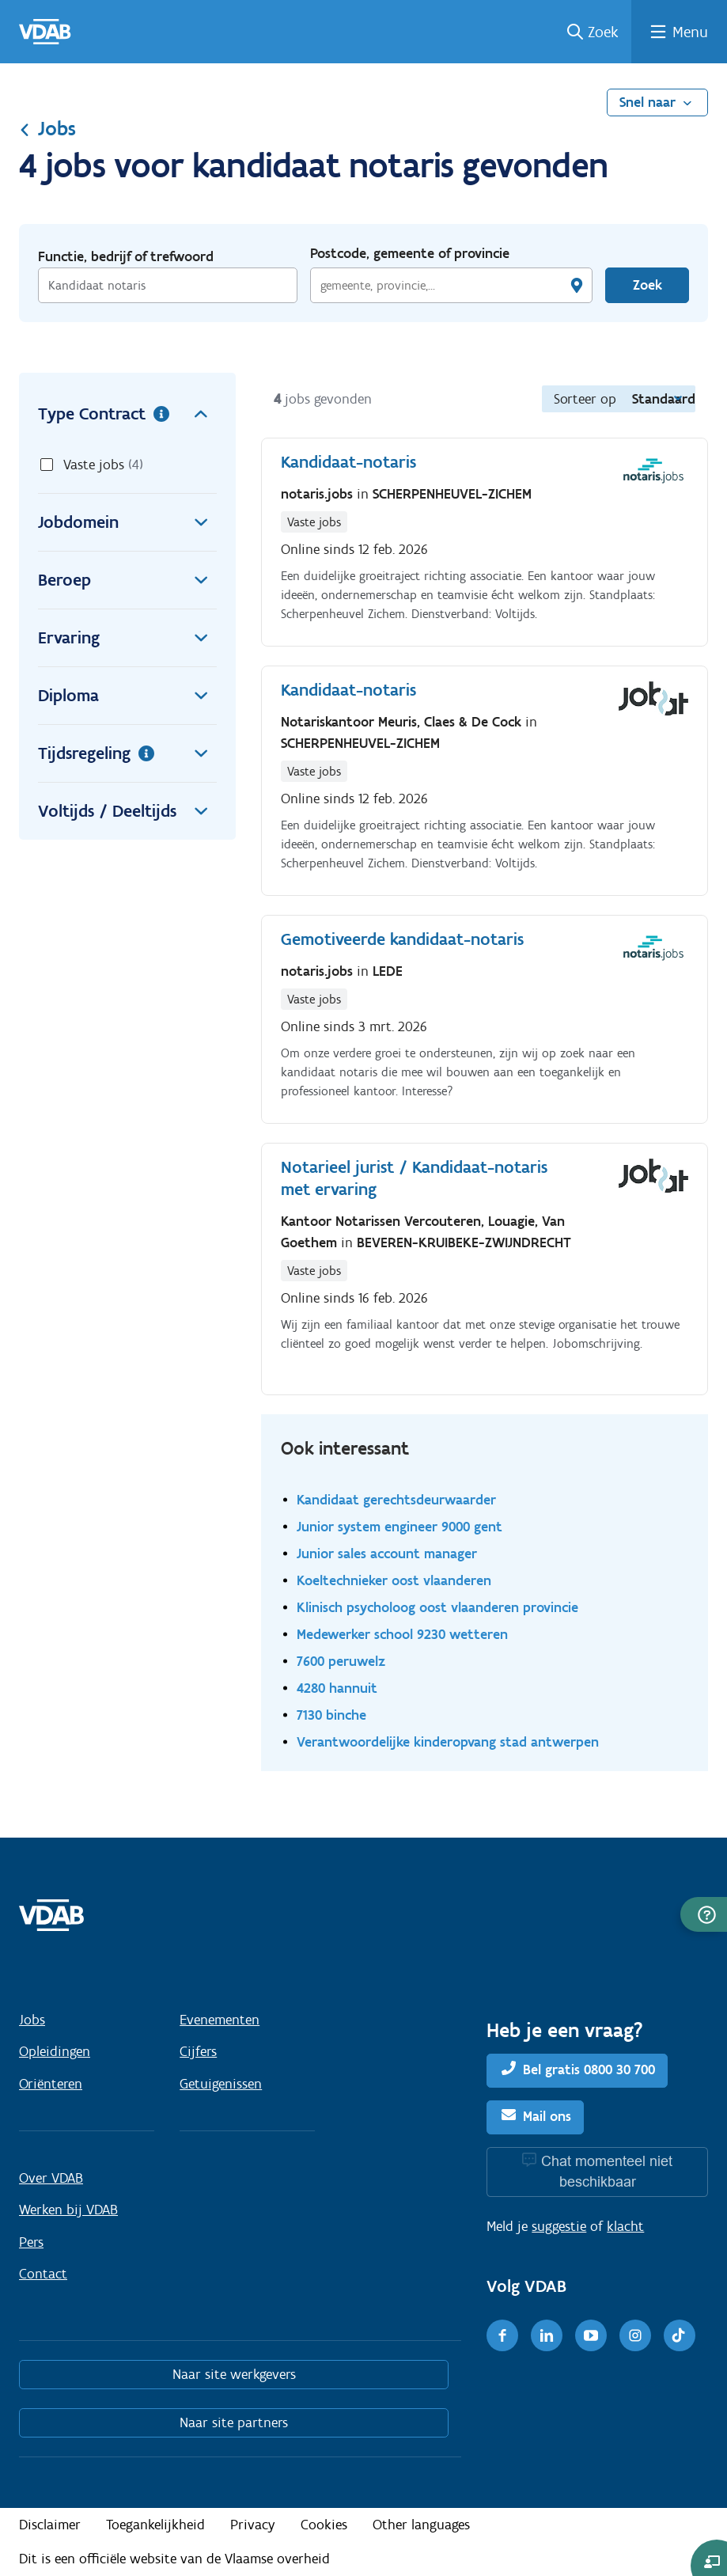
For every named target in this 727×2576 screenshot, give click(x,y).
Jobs (47, 128)
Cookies (324, 2524)
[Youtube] (591, 2335)
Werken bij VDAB (68, 2209)
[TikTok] (679, 2335)
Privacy (252, 2524)
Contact (43, 2273)
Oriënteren (50, 2083)
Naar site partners (234, 2422)
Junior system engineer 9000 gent (399, 1526)
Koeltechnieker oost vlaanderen (394, 1580)
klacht (625, 2226)
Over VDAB (51, 2178)
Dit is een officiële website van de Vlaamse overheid (174, 2558)
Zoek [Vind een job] (647, 285)
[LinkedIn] (546, 2335)
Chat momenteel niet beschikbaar (606, 2171)
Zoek (603, 31)
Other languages (421, 2524)
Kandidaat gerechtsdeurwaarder (396, 1499)
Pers (31, 2242)
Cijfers (198, 2051)
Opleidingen (54, 2051)
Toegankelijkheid (155, 2524)
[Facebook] (502, 2335)
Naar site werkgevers (234, 2374)
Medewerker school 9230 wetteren (402, 1634)
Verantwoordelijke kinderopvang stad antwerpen (448, 1741)
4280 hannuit (337, 1687)
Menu (690, 31)
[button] (703, 1914)
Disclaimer (50, 2524)
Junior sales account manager (387, 1553)
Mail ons (547, 2116)
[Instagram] (635, 2335)
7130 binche (331, 1714)
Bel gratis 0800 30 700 (589, 2069)
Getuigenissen (221, 2083)
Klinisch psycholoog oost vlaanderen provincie (437, 1607)
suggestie (559, 2226)
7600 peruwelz (341, 1660)
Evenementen (219, 2019)
